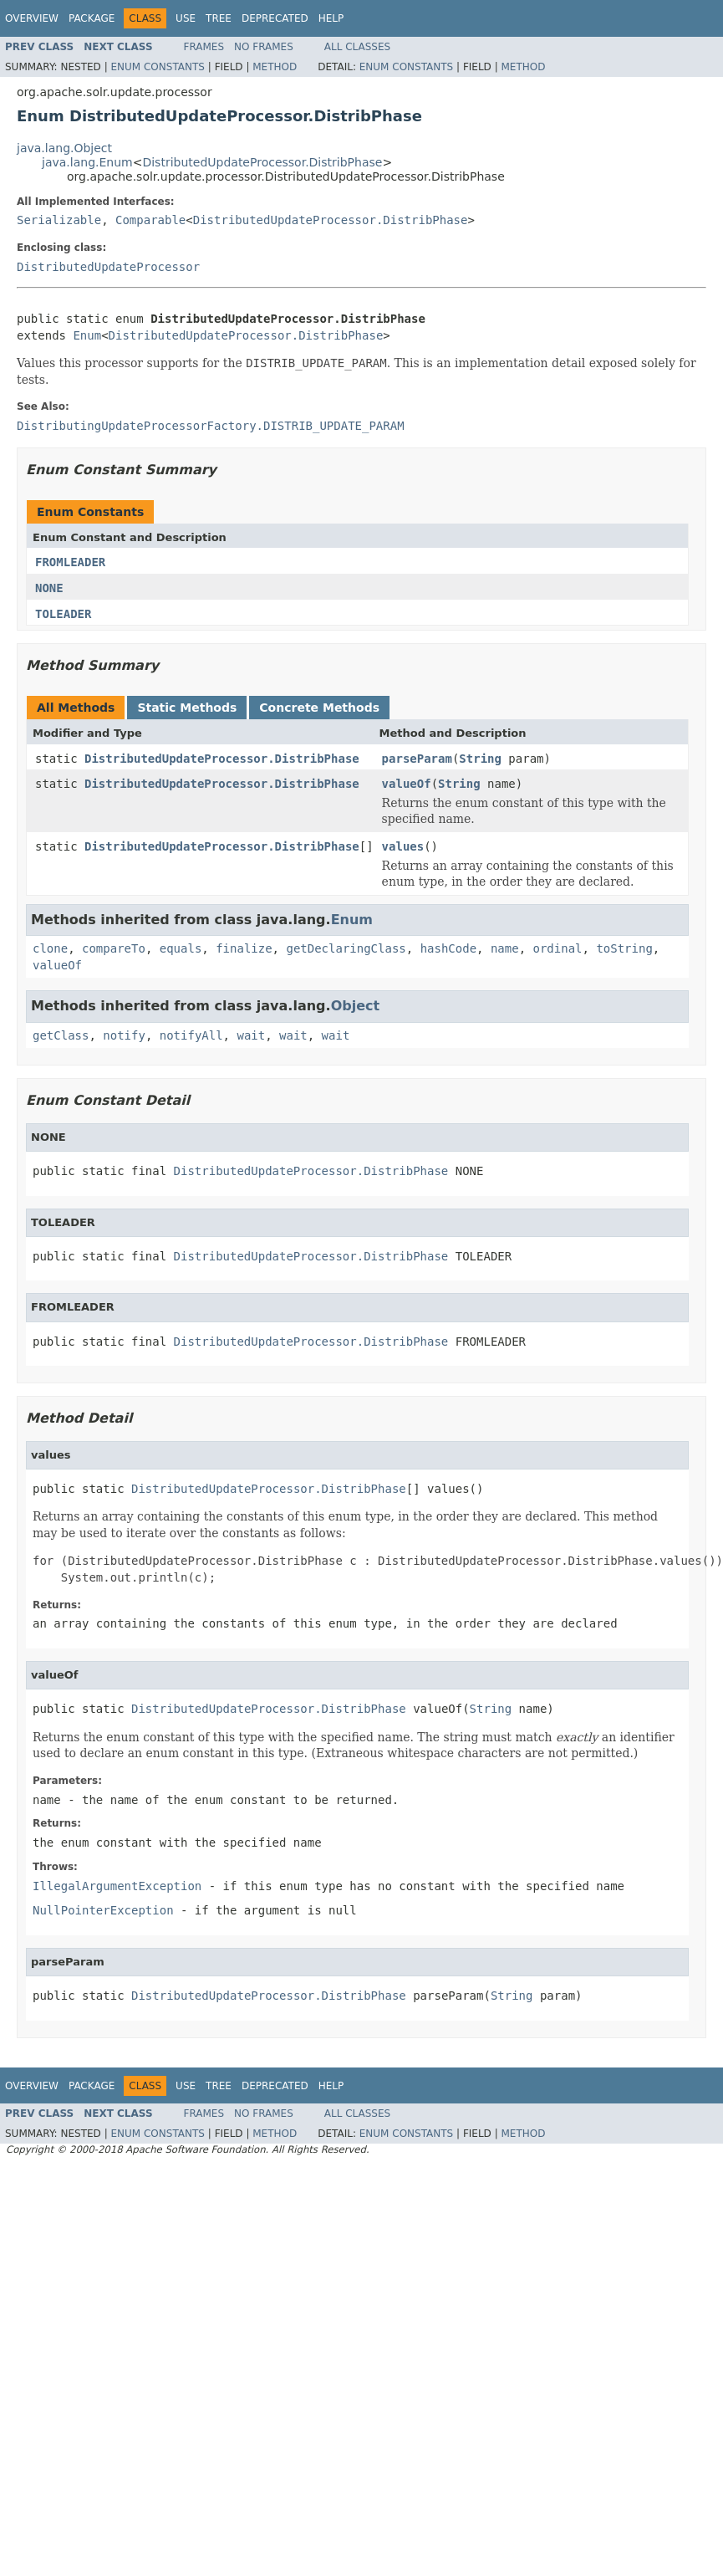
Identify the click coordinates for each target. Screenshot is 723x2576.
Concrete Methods (319, 707)
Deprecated (275, 18)
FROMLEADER (70, 562)
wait (251, 1035)
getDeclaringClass (345, 948)
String (480, 758)
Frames (204, 47)
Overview (32, 18)
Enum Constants (157, 67)
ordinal (558, 948)
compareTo (113, 948)
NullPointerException (103, 1910)
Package (92, 18)
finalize (244, 948)
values (403, 846)
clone (50, 948)
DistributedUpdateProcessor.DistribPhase (262, 162)
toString (624, 948)
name (505, 948)
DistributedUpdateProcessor (108, 266)
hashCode (448, 948)
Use (186, 18)
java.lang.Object (64, 148)
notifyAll (191, 1035)
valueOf (406, 783)
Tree (219, 18)
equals (181, 948)
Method (274, 67)
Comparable (150, 220)
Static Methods (187, 707)
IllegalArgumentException (117, 1886)
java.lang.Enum (87, 162)
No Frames (263, 47)
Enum (87, 335)
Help (331, 18)
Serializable (59, 220)
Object (355, 1006)
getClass (61, 1035)
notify (124, 1035)
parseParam (417, 758)
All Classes (357, 47)
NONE (49, 588)
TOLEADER (63, 614)
